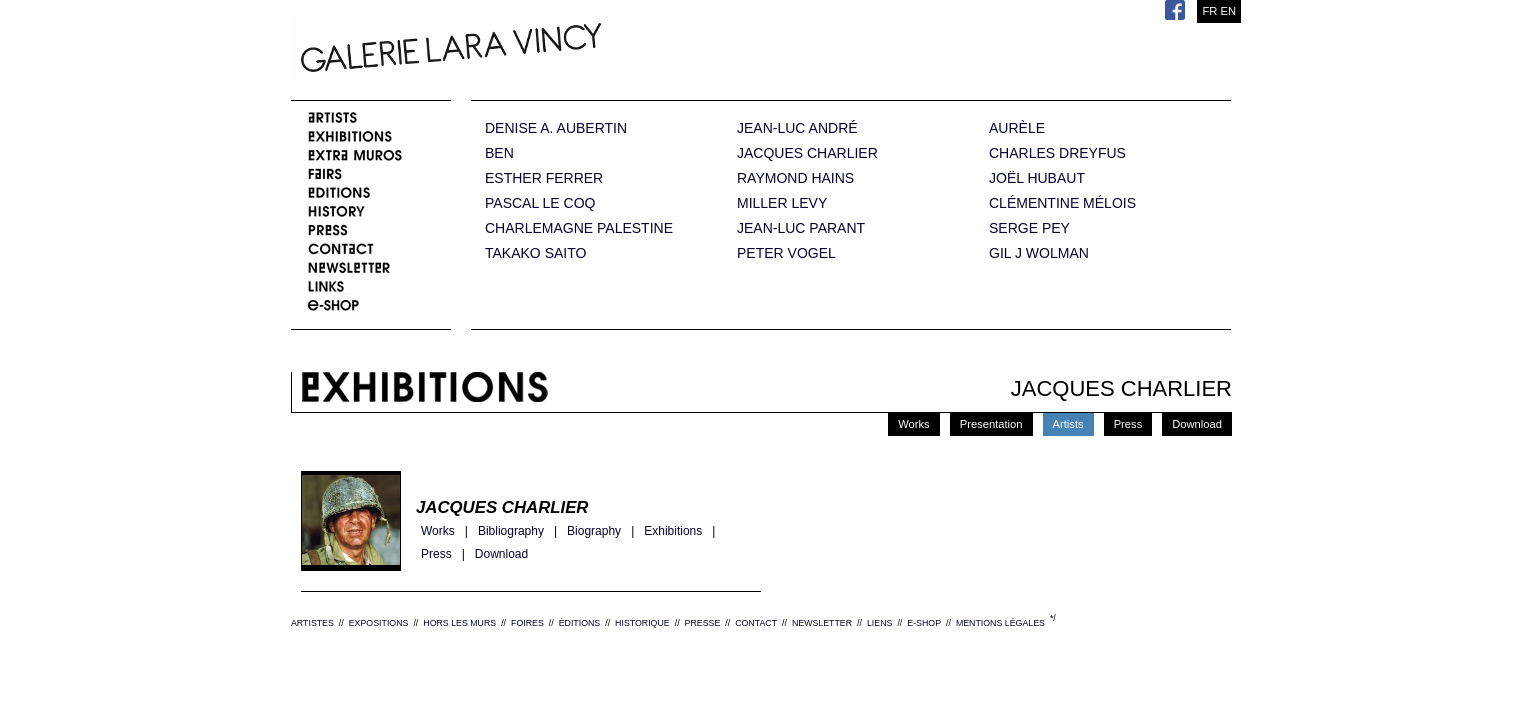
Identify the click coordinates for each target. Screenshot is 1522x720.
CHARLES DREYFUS (1057, 153)
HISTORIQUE (642, 623)
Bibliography (511, 531)
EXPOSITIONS (379, 623)
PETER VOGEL (786, 253)
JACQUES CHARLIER (807, 153)
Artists (1068, 424)
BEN (499, 153)
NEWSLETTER (822, 623)
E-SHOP (924, 623)
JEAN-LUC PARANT (801, 228)
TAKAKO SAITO (535, 253)
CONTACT (756, 623)
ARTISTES (312, 623)
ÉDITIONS (580, 623)
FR (1209, 11)
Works (914, 424)
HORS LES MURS (459, 623)
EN (1228, 11)
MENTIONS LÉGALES (1000, 623)
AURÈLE (1017, 128)
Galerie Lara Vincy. (551, 50)
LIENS (879, 623)
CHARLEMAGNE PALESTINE (579, 228)
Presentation (991, 424)
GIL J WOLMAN (1039, 253)
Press (1128, 424)
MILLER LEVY (782, 203)
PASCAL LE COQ (540, 203)
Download (1197, 424)
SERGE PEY (1029, 228)
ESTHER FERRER (544, 178)
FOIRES (527, 623)
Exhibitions (673, 531)
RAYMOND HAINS (795, 178)
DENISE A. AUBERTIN (556, 128)
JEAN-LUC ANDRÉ (797, 128)
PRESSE (703, 623)
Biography (594, 531)
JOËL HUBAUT (1037, 178)
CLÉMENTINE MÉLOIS (1062, 203)
